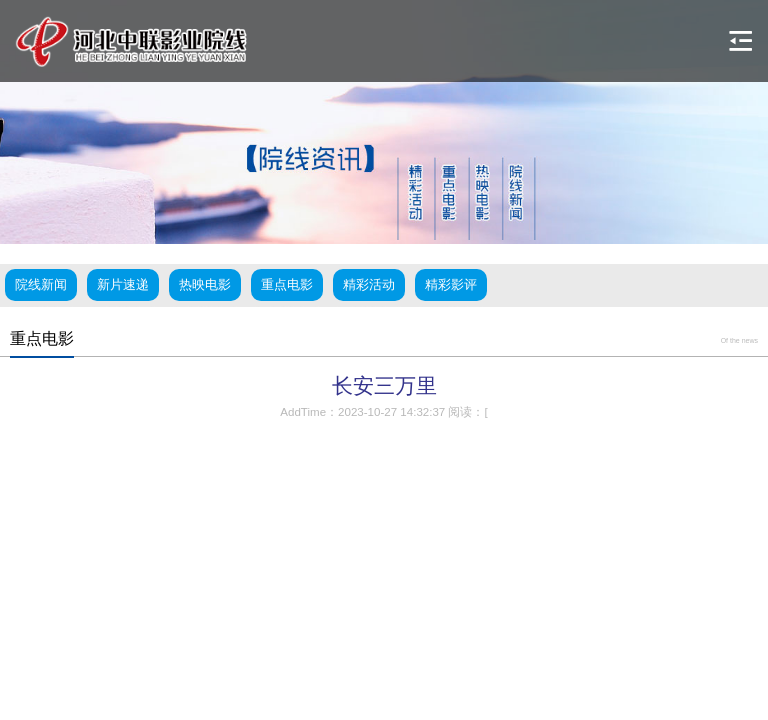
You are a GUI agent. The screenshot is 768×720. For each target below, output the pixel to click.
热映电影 (205, 284)
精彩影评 (451, 284)
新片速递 (123, 284)
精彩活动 (369, 284)
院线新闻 (41, 284)
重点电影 (287, 284)
